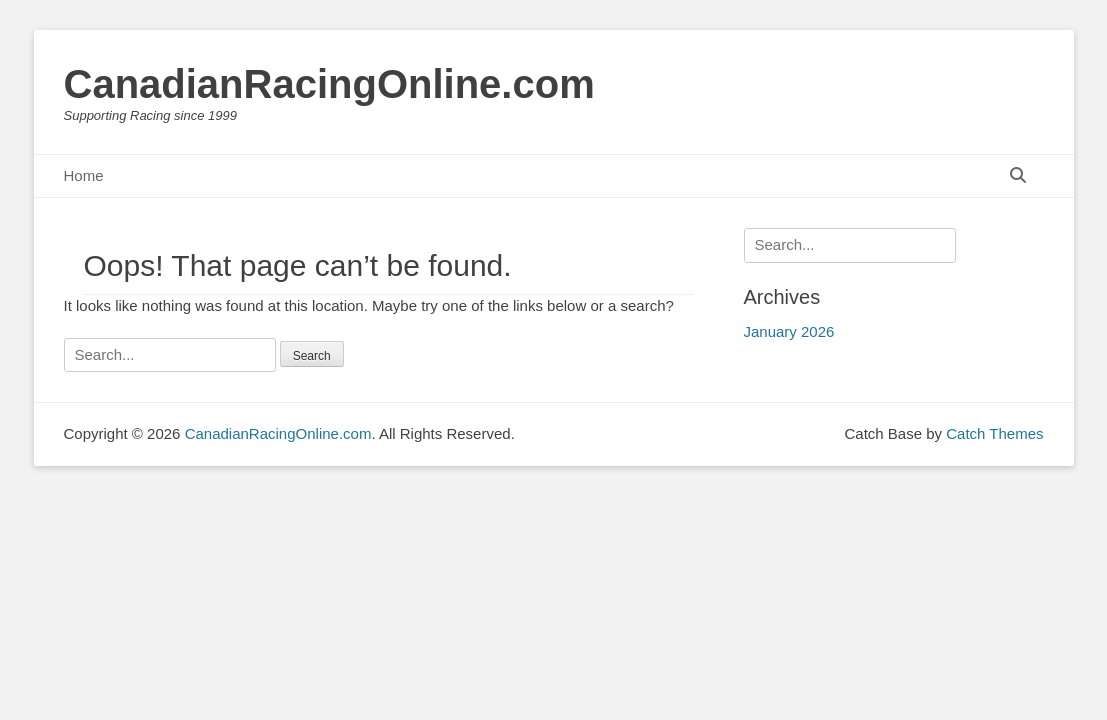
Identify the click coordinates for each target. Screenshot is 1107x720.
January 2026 (789, 331)
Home (84, 175)
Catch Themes (994, 433)
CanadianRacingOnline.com (329, 84)
